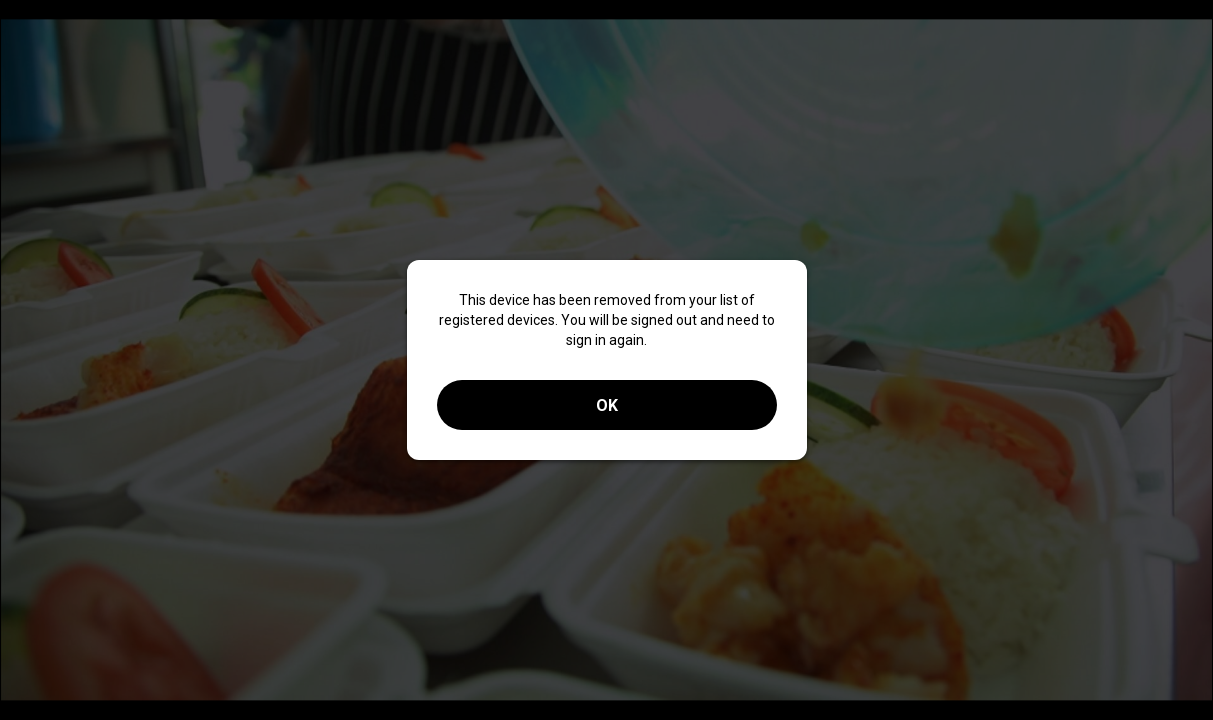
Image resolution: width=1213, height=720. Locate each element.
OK (607, 405)
